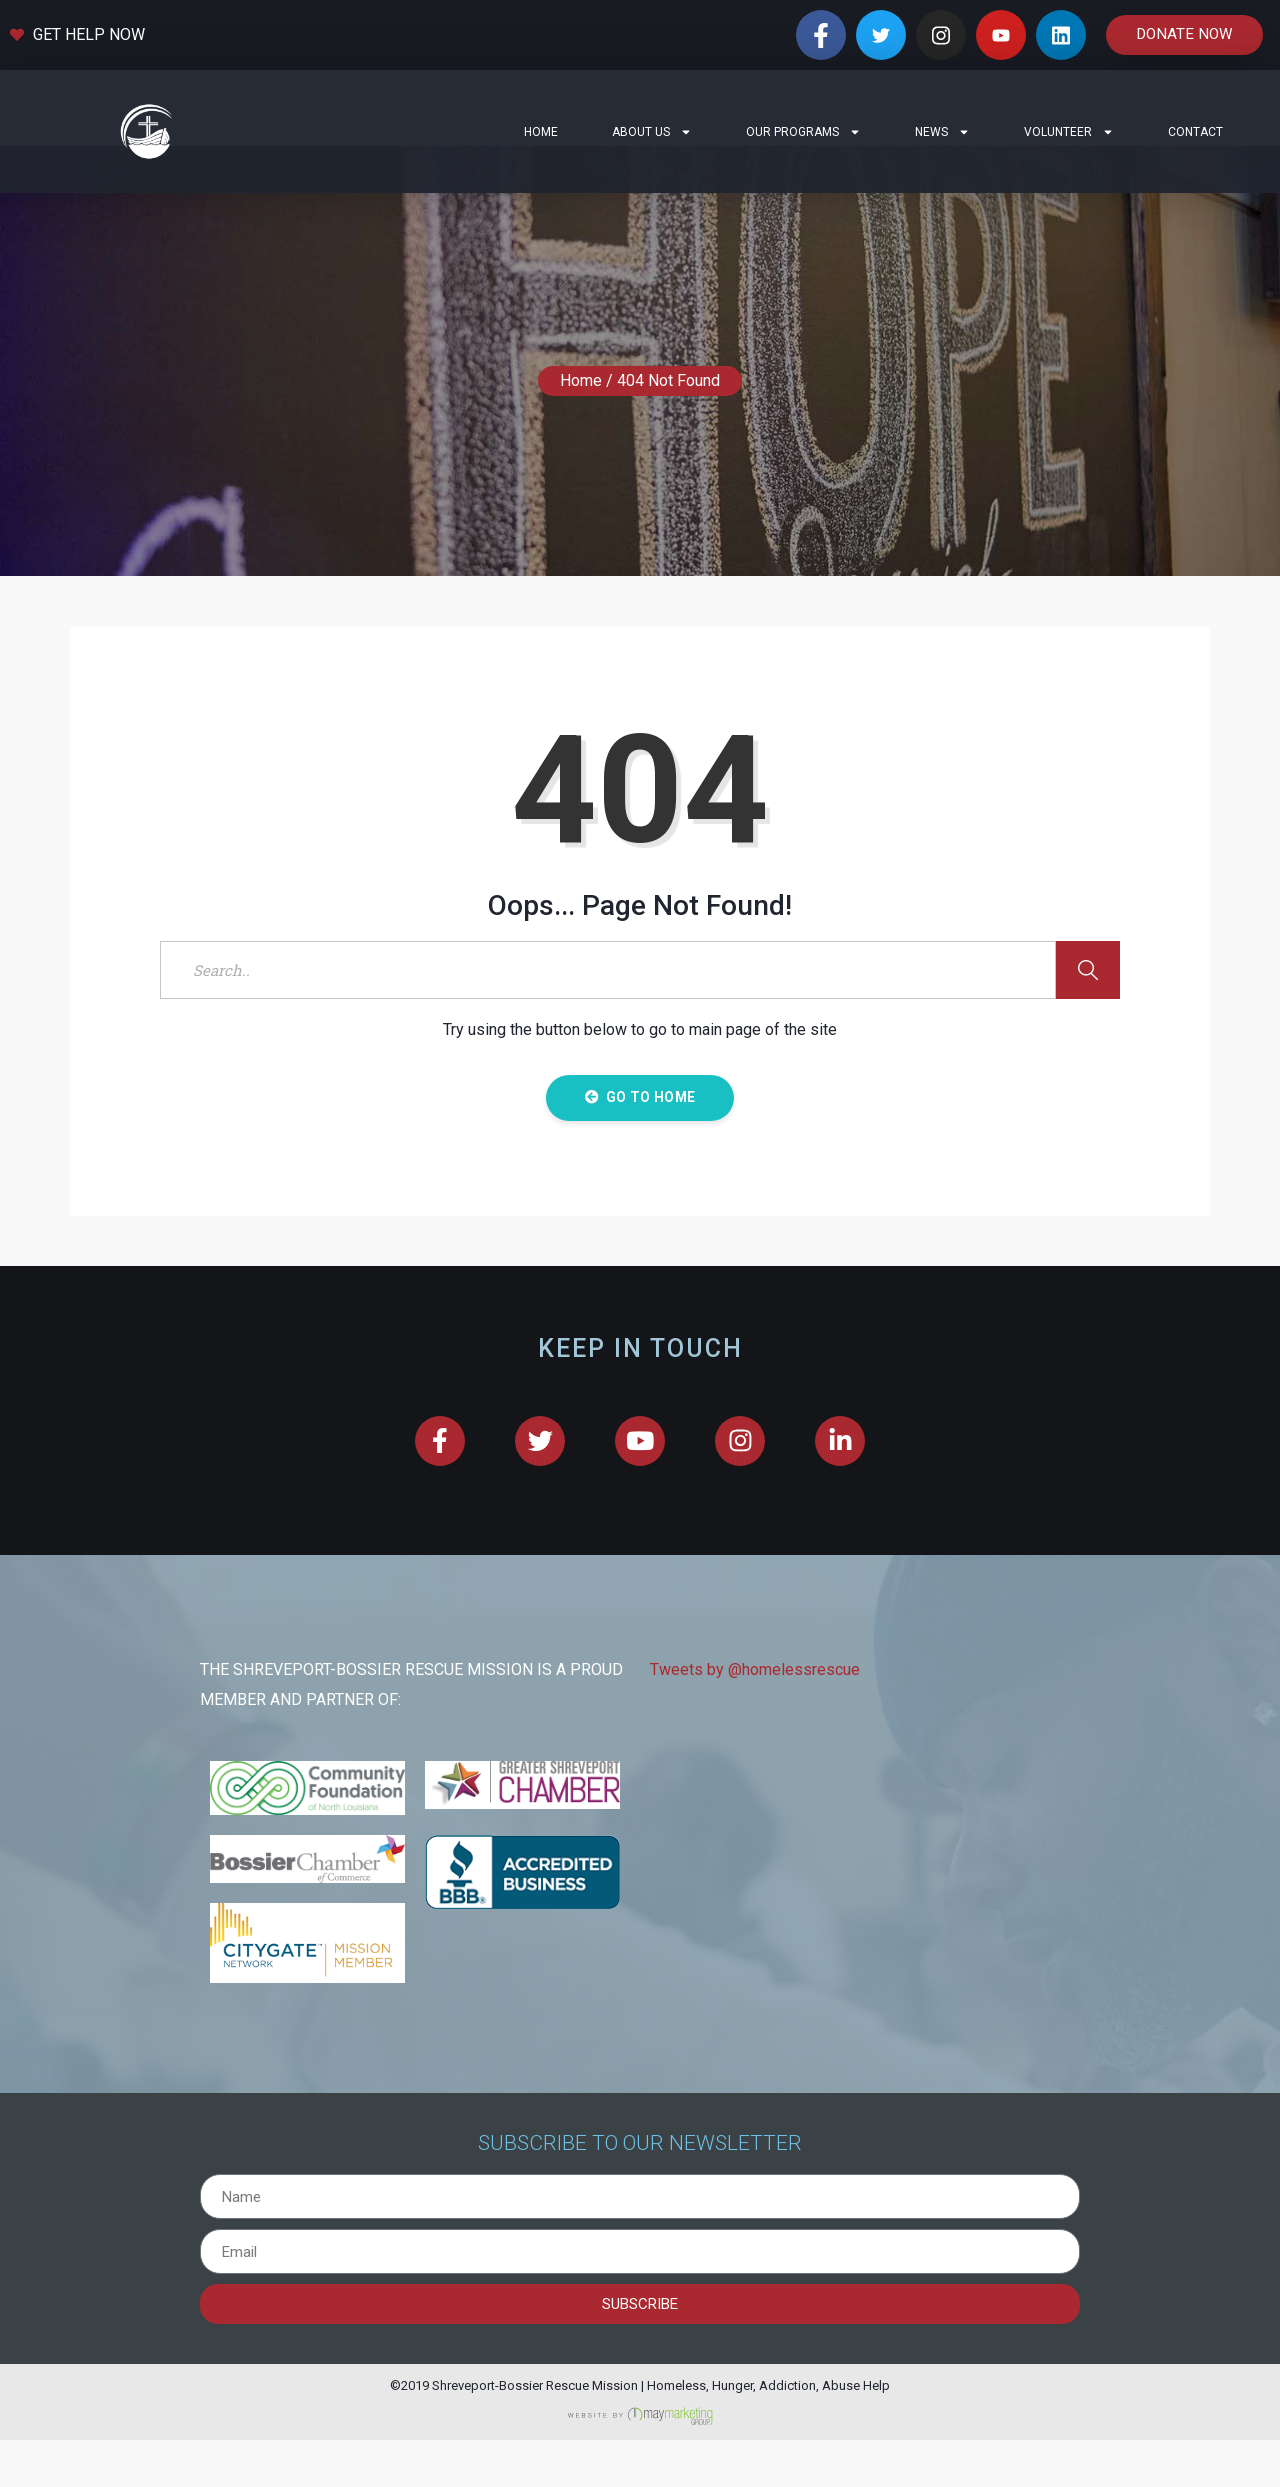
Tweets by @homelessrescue (755, 1717)
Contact (1195, 132)
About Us (652, 132)
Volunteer (1069, 132)
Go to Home (640, 1144)
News (942, 132)
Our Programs (803, 132)
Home (541, 132)
